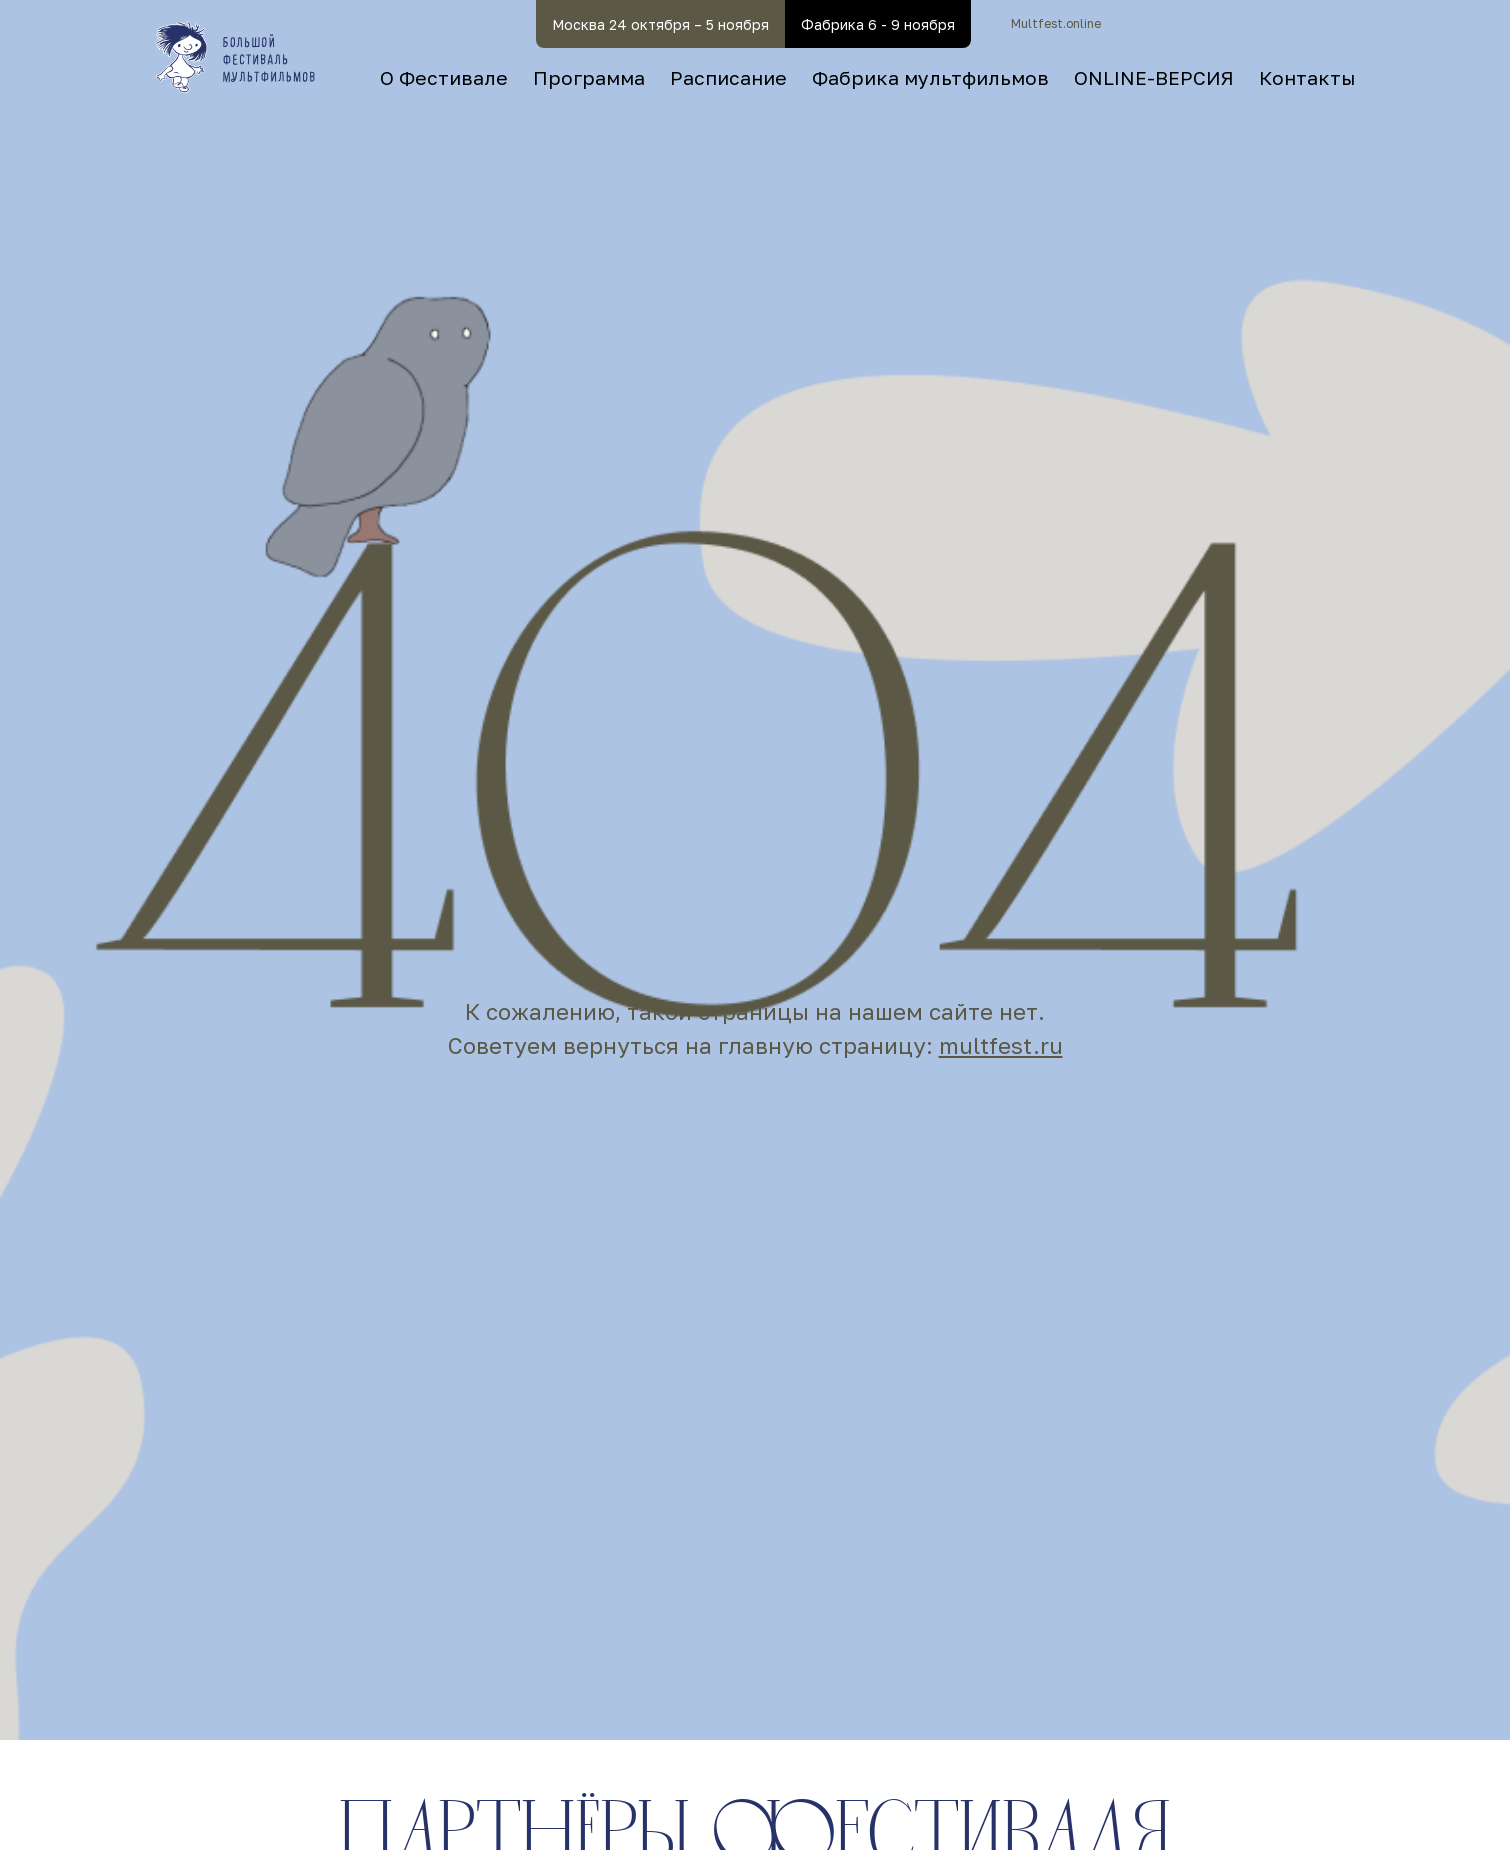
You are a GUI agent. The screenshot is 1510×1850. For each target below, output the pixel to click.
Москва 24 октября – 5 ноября (660, 24)
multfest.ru (1001, 1045)
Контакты (1307, 77)
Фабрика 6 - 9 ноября (878, 24)
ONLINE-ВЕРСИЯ (1154, 77)
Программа (589, 77)
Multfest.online (1056, 23)
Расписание (728, 77)
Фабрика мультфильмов (930, 77)
